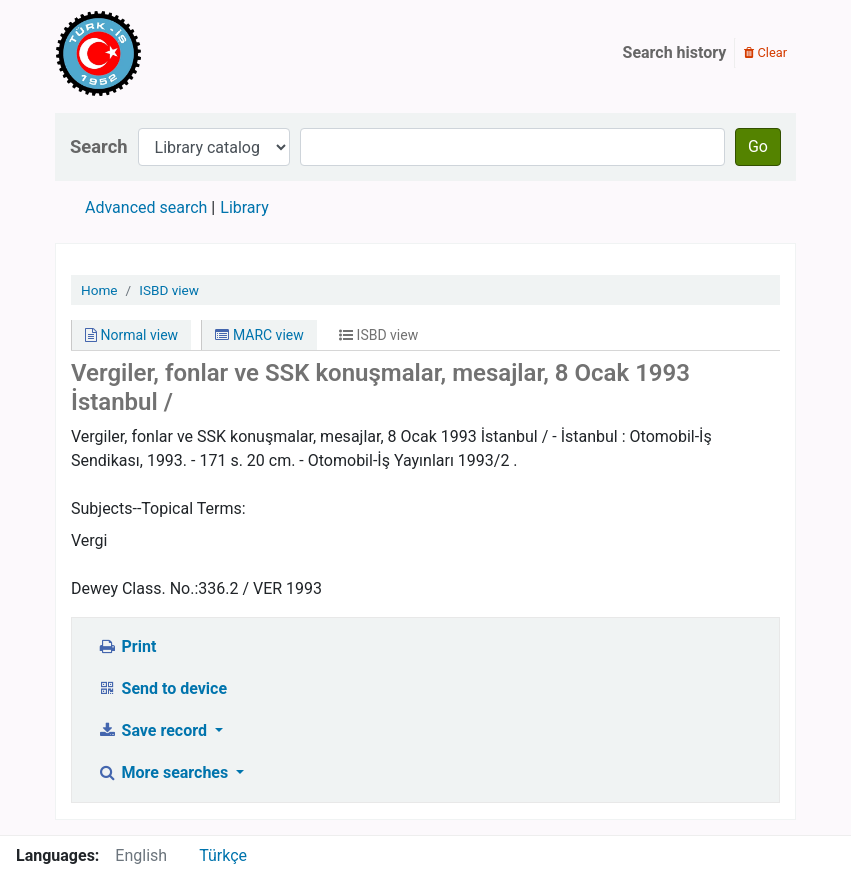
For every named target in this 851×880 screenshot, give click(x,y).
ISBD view (169, 290)
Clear (765, 52)
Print (126, 646)
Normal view (131, 335)
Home (99, 290)
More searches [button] (164, 772)
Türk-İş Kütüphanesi (156, 53)
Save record (154, 730)
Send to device (162, 688)
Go (758, 146)
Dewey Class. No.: (134, 588)
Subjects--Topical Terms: (158, 508)
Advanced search (146, 207)
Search (99, 146)
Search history (675, 52)
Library (244, 207)
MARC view (259, 335)
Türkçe (223, 855)
